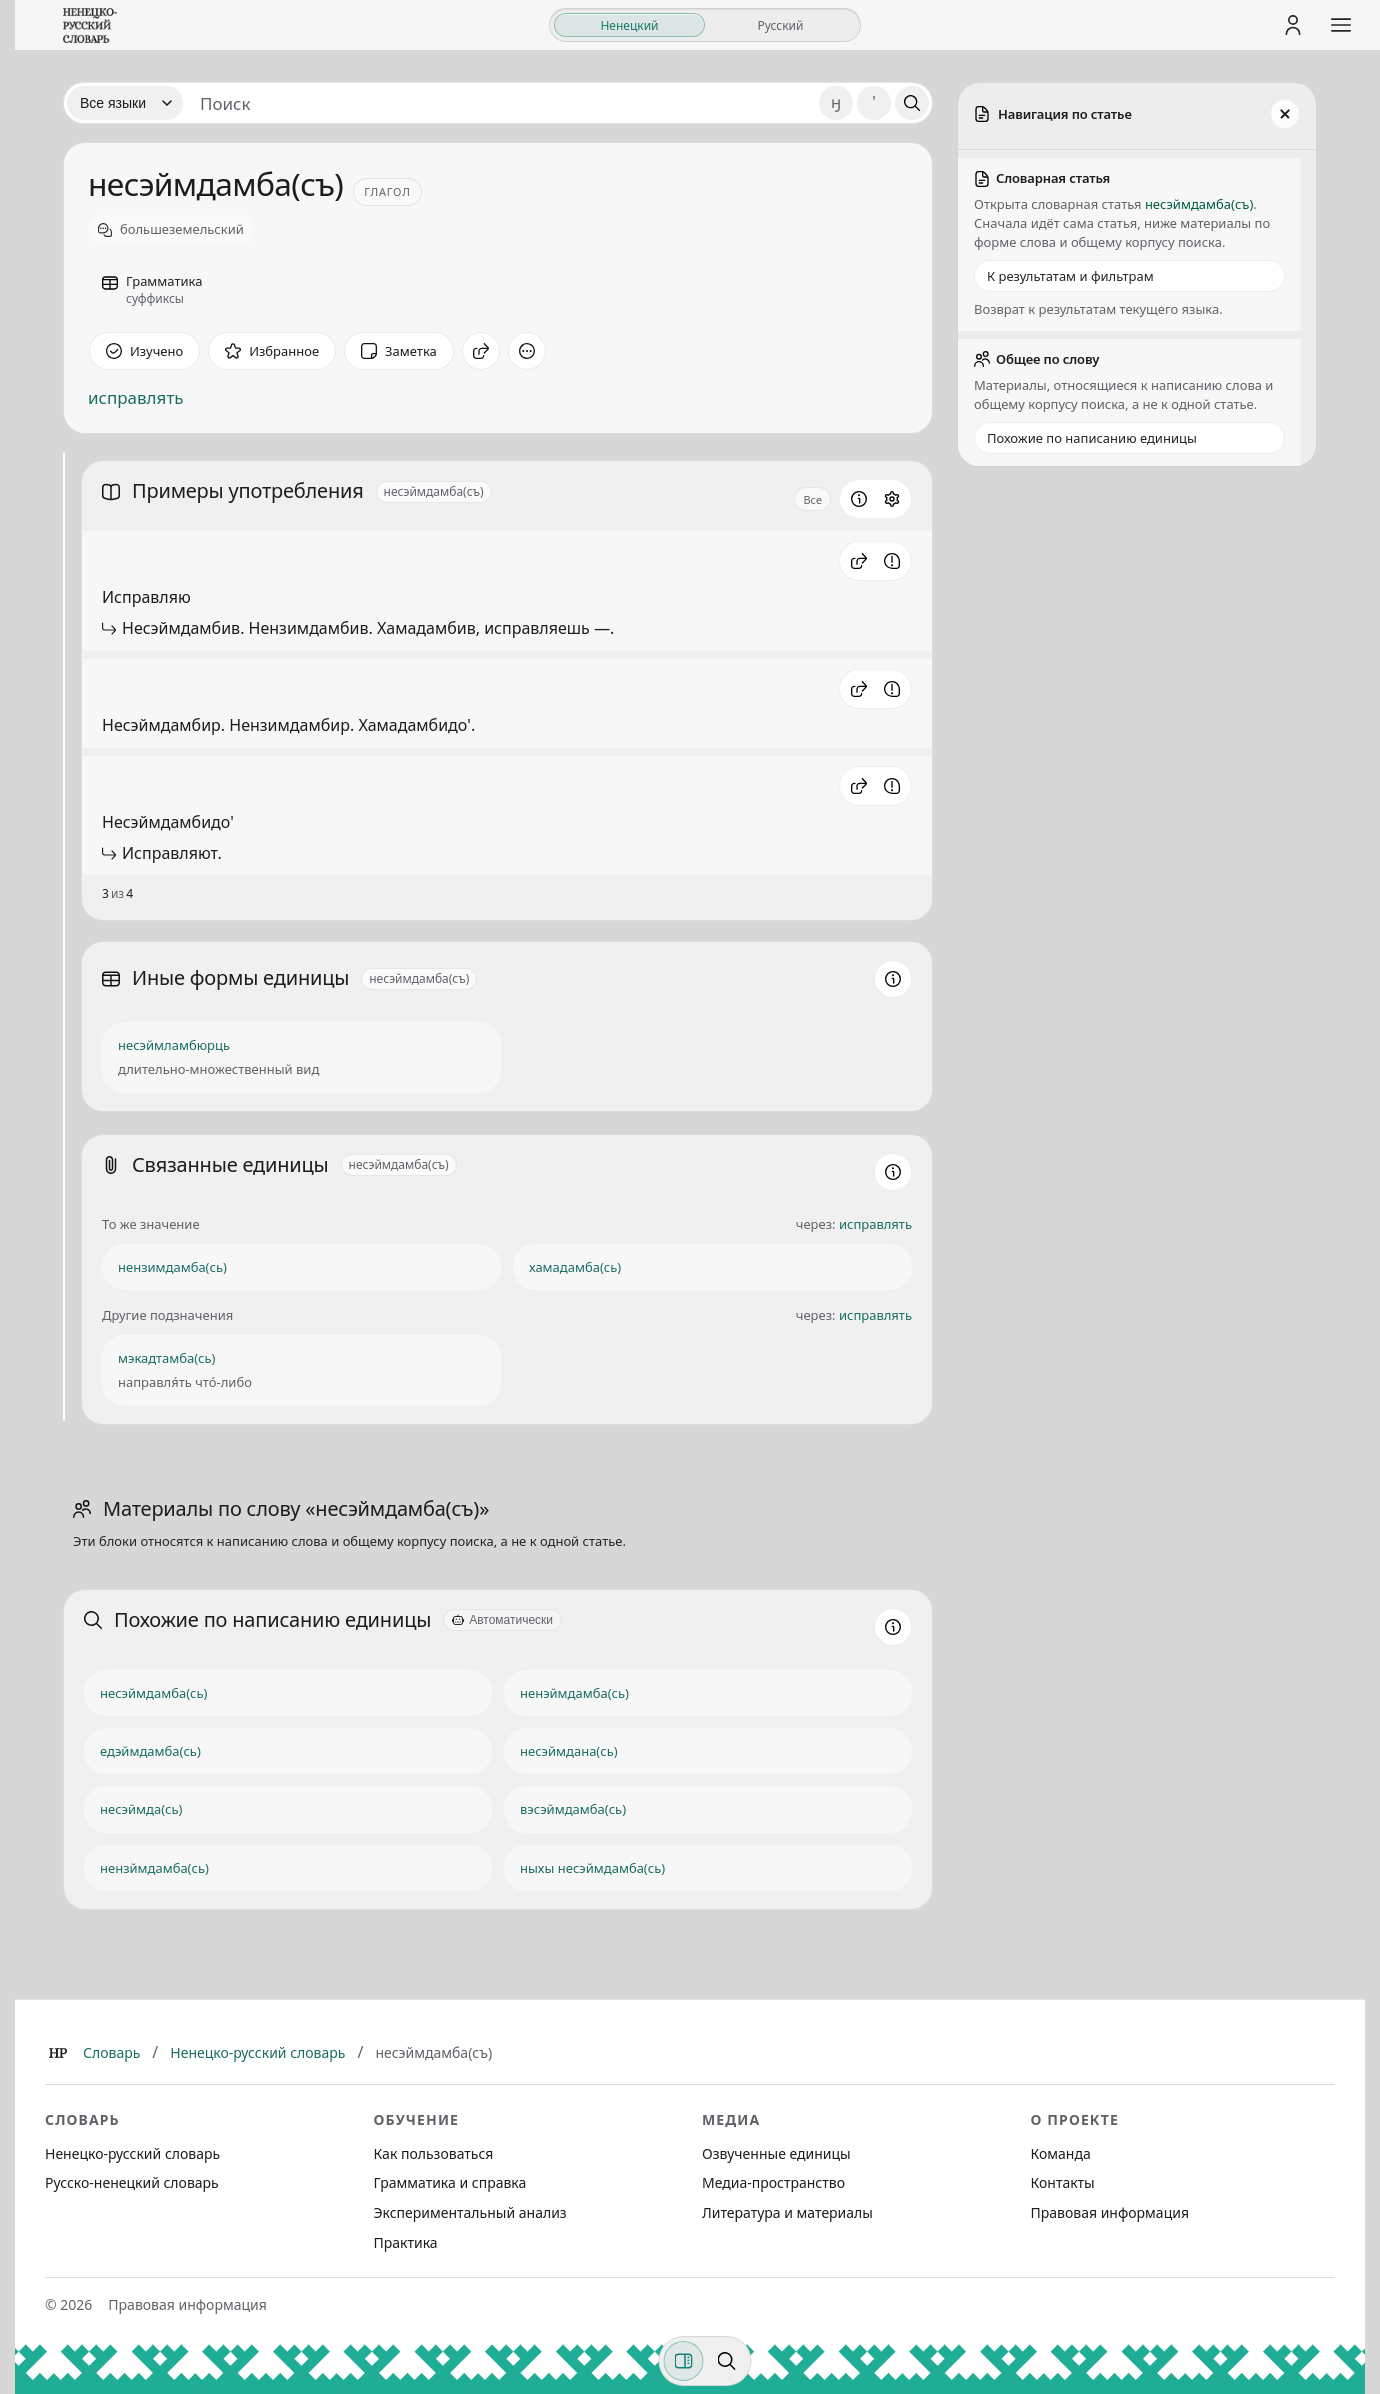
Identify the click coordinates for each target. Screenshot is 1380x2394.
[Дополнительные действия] (527, 351)
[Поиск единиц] (501, 103)
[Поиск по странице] (727, 2361)
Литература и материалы (787, 2212)
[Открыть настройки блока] (892, 499)
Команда (1061, 2153)
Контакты (1063, 2182)
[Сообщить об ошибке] (892, 561)
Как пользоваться (434, 2153)
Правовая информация (1110, 2212)
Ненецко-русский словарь (257, 2052)
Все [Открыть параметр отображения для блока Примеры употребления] (812, 499)
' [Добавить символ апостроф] (873, 102)
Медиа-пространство (773, 2182)
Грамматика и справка (450, 2182)
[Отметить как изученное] (144, 351)
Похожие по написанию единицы (1092, 438)
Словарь (111, 2052)
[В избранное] (272, 351)
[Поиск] (912, 103)
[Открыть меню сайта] (1341, 25)
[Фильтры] (684, 2361)
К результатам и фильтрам (1070, 276)
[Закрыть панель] (1285, 114)
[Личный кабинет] (1293, 25)
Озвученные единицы (776, 2153)
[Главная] (58, 2053)
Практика (406, 2242)
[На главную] (90, 25)
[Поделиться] (481, 351)
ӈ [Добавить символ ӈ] (836, 102)
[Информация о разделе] (859, 499)
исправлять (136, 398)
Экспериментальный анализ (470, 2212)
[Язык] (125, 103)
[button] (859, 561)
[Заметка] (399, 351)
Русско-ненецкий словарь (132, 2182)
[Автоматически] (502, 1620)
